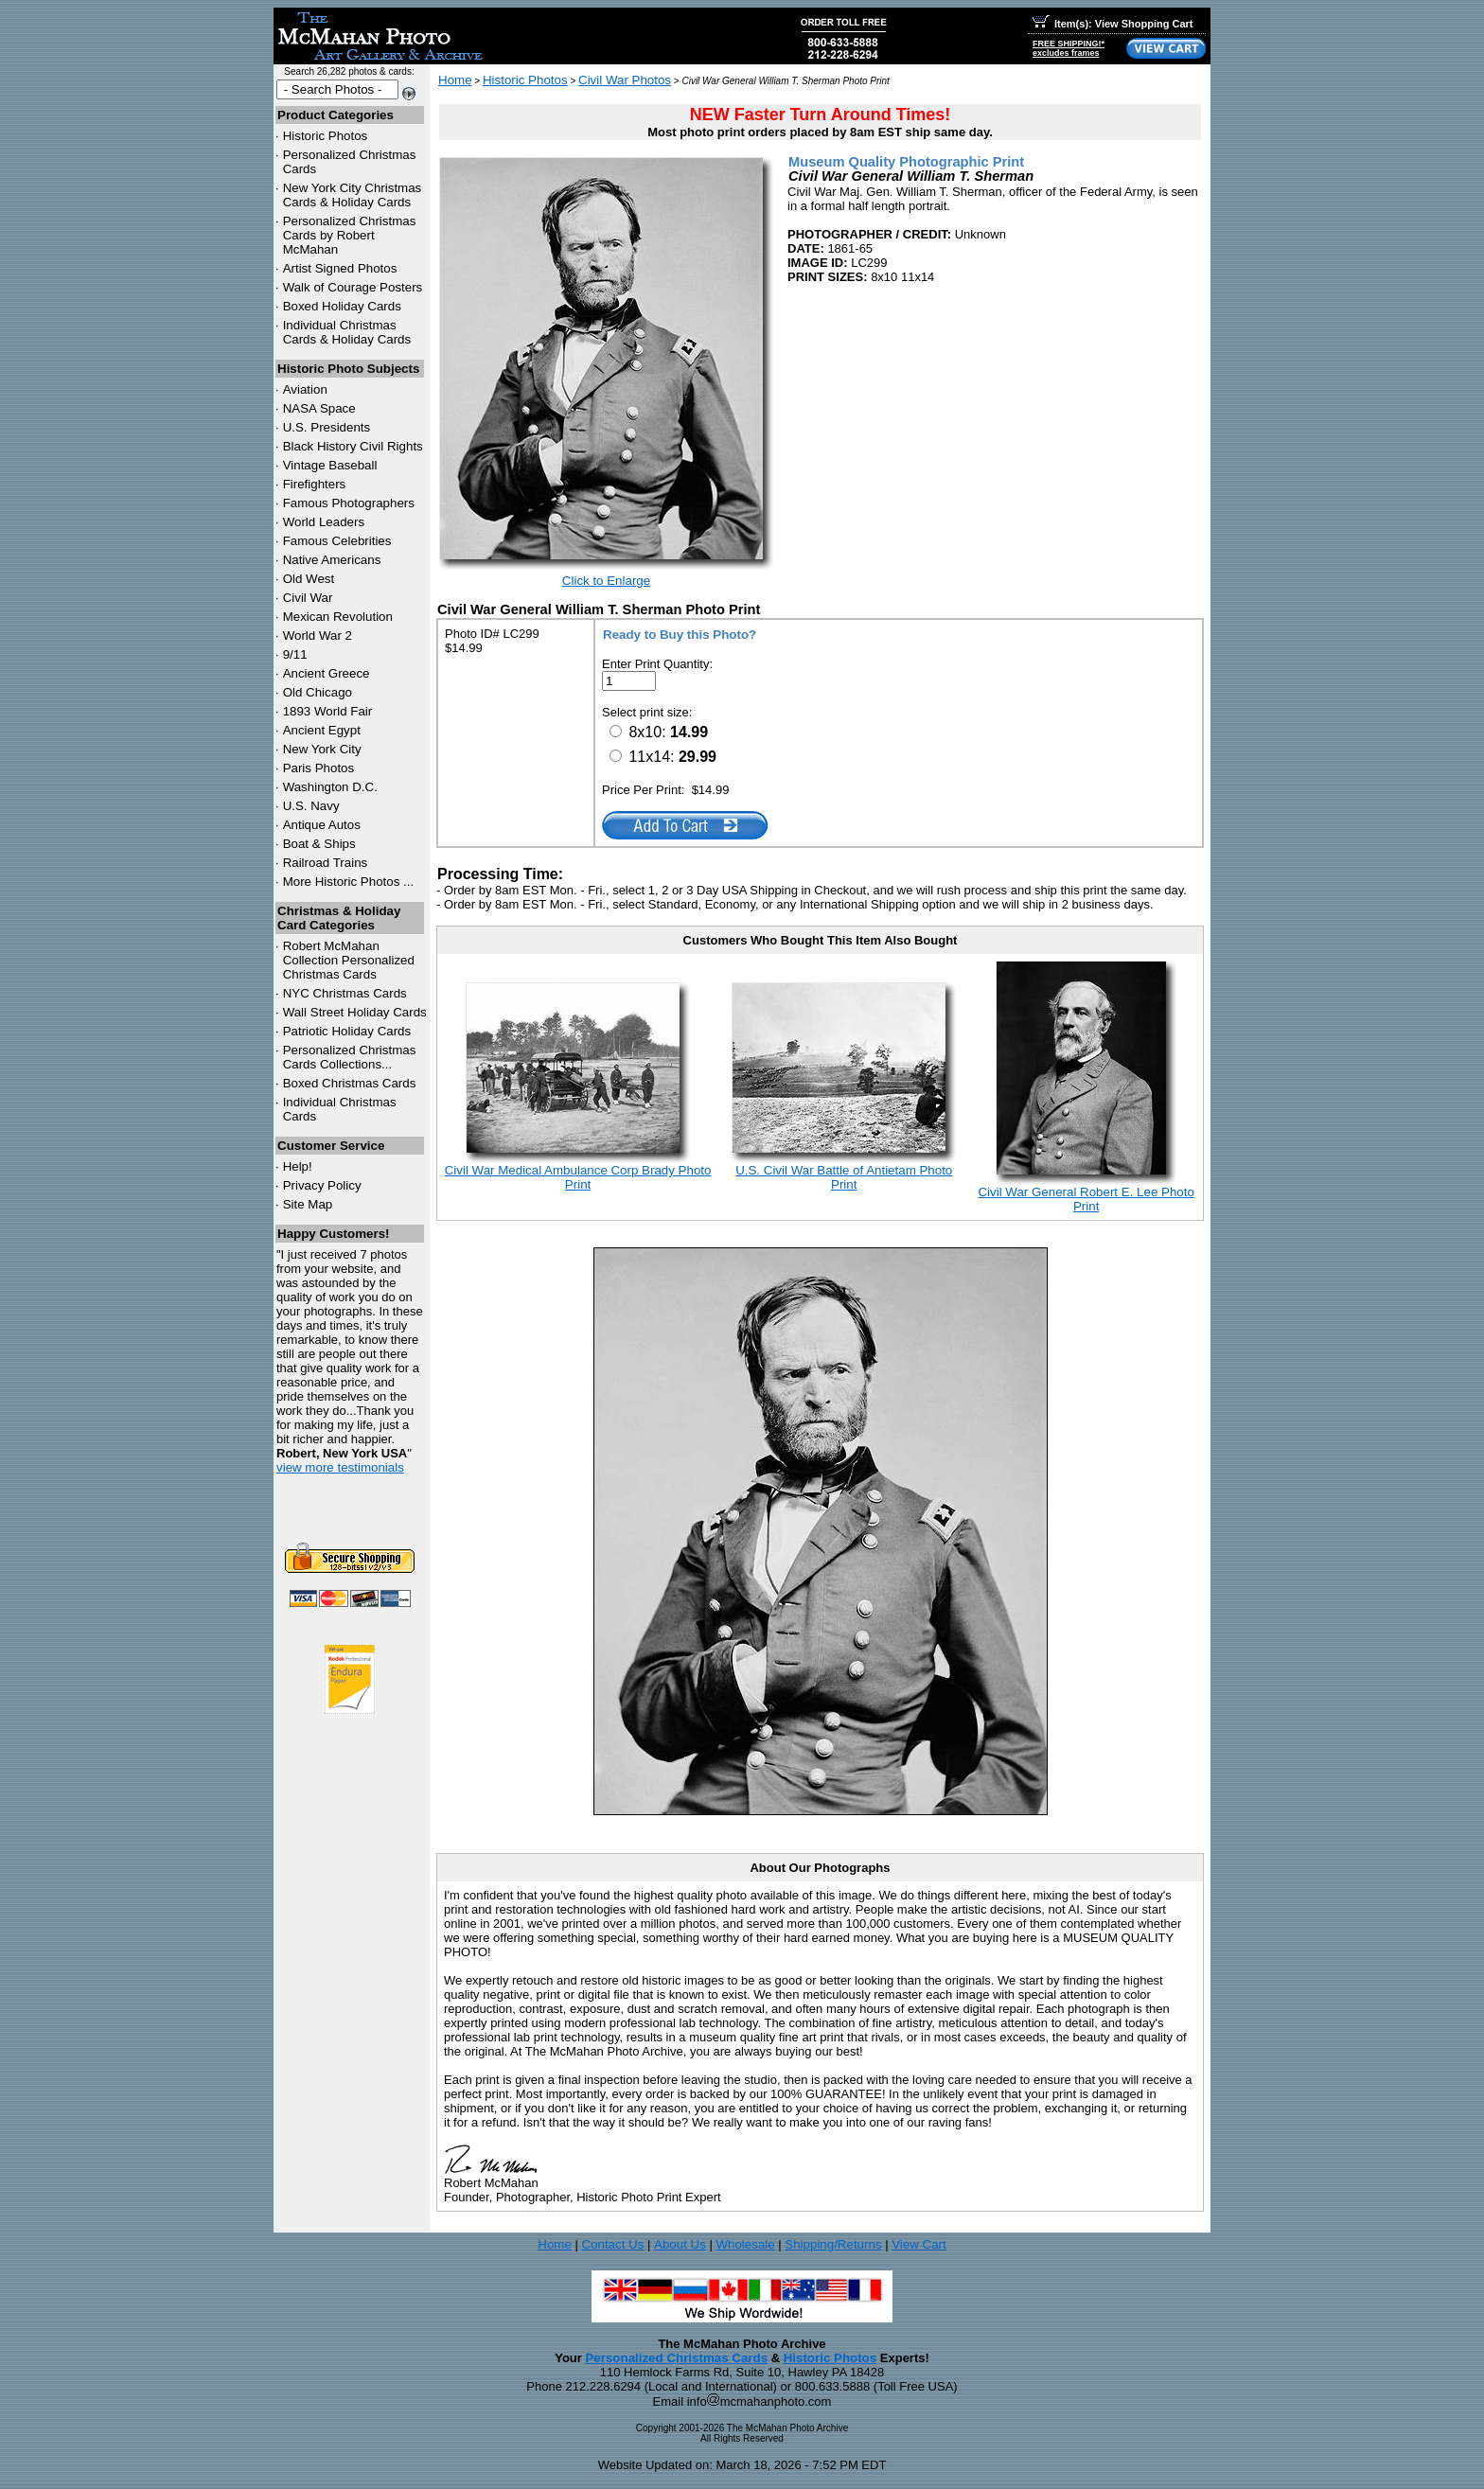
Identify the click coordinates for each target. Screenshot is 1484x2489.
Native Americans (332, 560)
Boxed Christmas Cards (349, 1083)
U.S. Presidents (327, 427)
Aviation (305, 389)
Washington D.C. (330, 787)
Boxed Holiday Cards (342, 306)
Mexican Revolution (338, 616)
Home (455, 80)
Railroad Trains (325, 863)
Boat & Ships (319, 844)
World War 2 (317, 635)
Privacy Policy (322, 1185)
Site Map (308, 1204)
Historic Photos (325, 136)
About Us (680, 2244)
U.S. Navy (311, 806)
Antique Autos (322, 825)
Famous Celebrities (337, 541)
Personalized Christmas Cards (676, 2358)
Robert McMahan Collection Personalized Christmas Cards (349, 960)
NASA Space (319, 408)
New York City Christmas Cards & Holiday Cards (352, 195)
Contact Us (612, 2244)
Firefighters (314, 484)
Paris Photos (319, 768)
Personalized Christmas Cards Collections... (349, 1057)
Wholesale (745, 2244)
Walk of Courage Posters (353, 287)
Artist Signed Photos (340, 268)
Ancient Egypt (322, 730)
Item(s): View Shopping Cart (1112, 23)
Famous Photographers (349, 503)
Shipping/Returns (833, 2244)
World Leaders (323, 522)
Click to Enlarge (606, 581)
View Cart (919, 2244)
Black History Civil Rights (353, 446)
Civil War (308, 598)
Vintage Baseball (330, 465)
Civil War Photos (624, 80)
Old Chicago (317, 692)
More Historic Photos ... (349, 881)
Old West (309, 579)
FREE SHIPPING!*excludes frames (1068, 48)
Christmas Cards (345, 993)
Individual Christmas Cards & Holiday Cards (347, 332)
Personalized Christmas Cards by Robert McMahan (349, 235)
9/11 (295, 654)
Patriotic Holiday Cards (347, 1031)
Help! (297, 1166)
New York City (322, 749)
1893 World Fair (328, 711)
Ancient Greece (326, 673)
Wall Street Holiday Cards (355, 1012)
